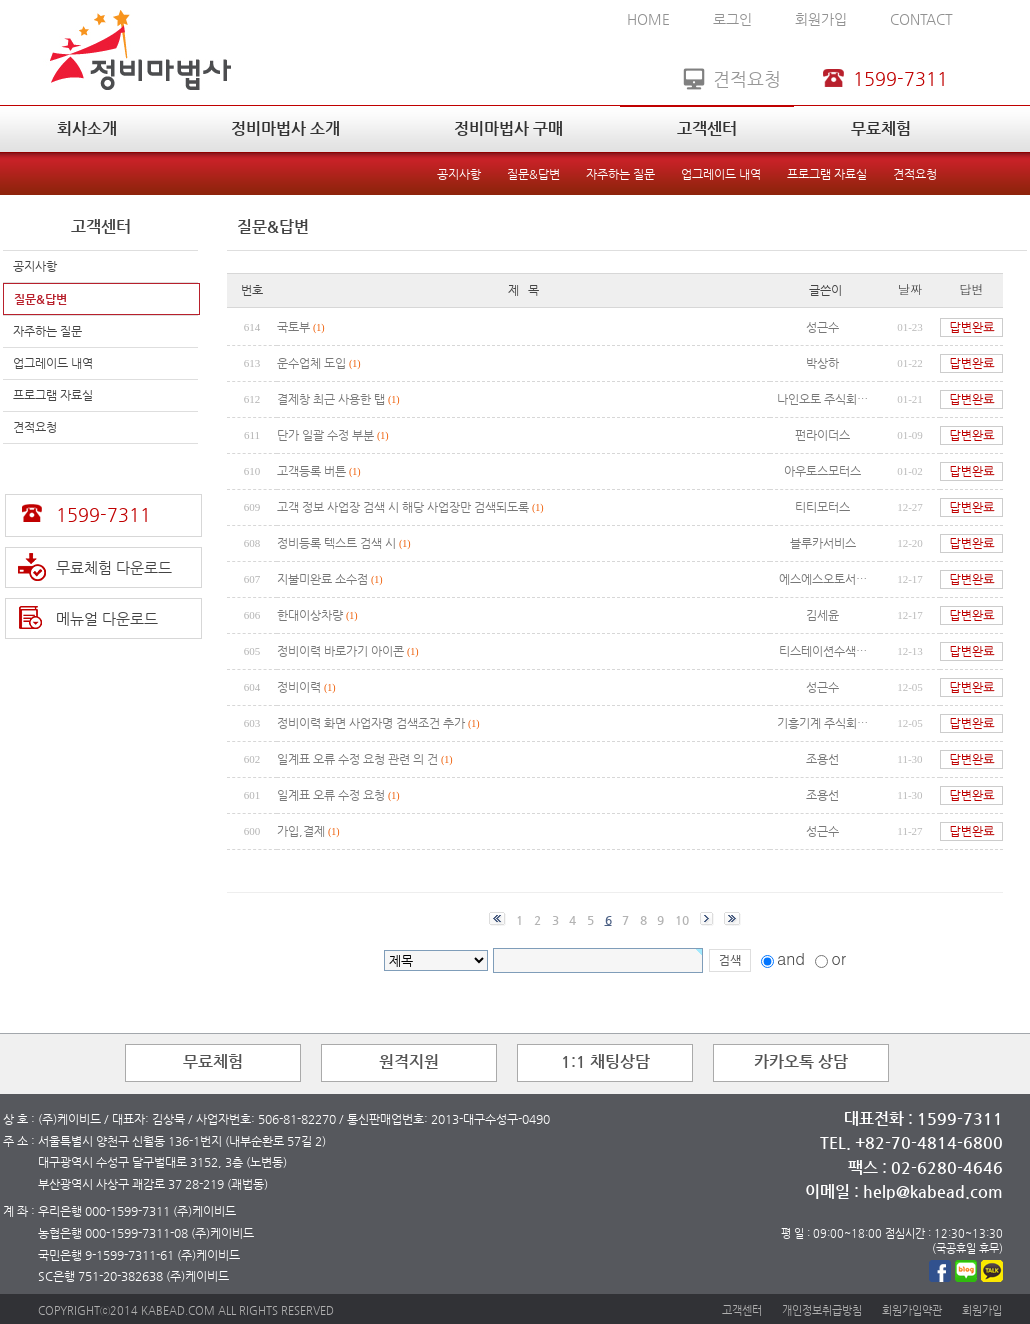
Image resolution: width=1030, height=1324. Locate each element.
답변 (972, 288)
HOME (648, 19)
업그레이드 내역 (721, 174)
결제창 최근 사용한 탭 (331, 399)
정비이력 (299, 687)
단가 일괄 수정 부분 (327, 435)
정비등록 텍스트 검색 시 (338, 543)
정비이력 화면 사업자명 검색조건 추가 (371, 723)
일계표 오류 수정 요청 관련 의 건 (359, 759)
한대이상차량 (310, 615)
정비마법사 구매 (508, 128)
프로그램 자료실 (827, 174)
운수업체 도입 (311, 363)
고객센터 (707, 128)
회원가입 (821, 19)
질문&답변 (533, 174)
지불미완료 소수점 (324, 579)
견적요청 (915, 174)
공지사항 (459, 174)
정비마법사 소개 (285, 128)
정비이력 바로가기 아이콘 (340, 651)
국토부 (293, 327)
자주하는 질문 (620, 174)
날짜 (910, 288)
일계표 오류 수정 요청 (331, 795)
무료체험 (881, 128)
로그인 (732, 19)
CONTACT (921, 19)
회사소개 (87, 128)
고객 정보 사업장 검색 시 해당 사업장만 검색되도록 (404, 507)
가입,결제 (301, 831)
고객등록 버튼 (311, 471)
